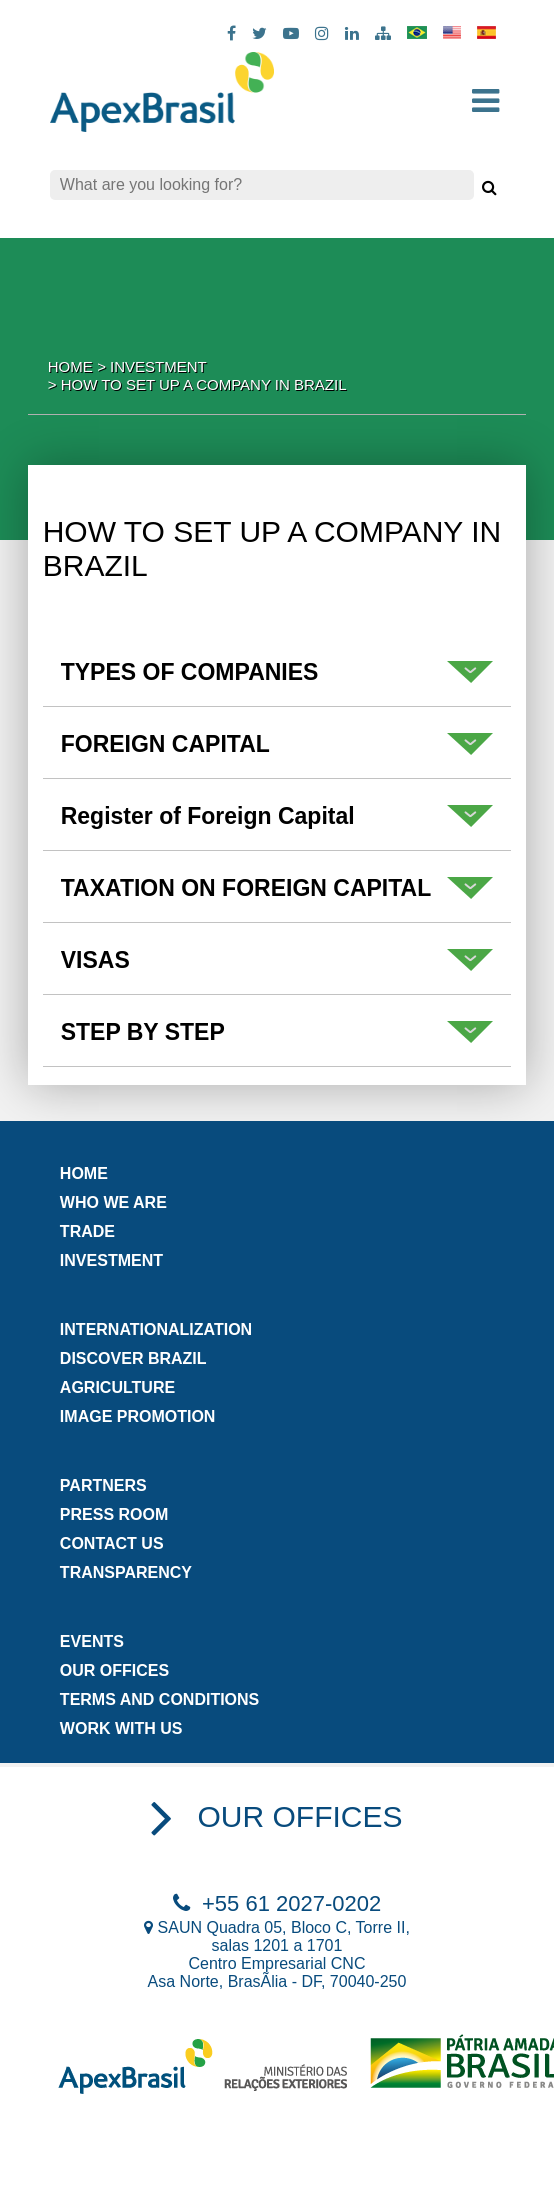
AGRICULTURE (117, 1387)
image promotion (138, 1416)
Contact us (112, 1543)
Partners (103, 1485)
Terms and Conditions (159, 1699)
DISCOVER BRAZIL (133, 1358)
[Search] (262, 185)
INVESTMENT (111, 1260)
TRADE (87, 1231)
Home (70, 366)
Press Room (114, 1514)
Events (92, 1641)
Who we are (113, 1202)
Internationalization (156, 1329)
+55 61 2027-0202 (277, 1903)
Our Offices (114, 1670)
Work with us (121, 1728)
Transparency (126, 1572)
